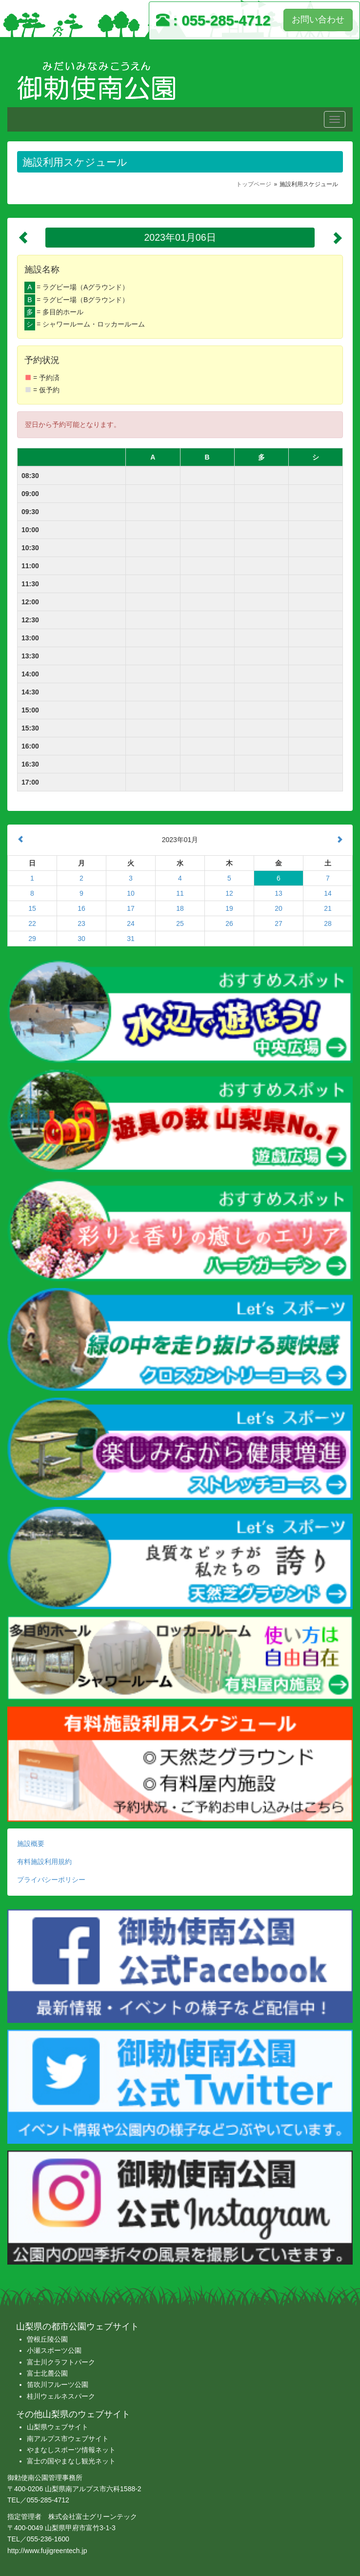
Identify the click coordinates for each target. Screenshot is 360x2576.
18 (180, 908)
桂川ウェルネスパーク (61, 2396)
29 (32, 938)
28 (328, 923)
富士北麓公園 (47, 2373)
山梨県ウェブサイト (57, 2427)
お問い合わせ (318, 19)
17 (131, 908)
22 (32, 923)
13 (278, 893)
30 (81, 938)
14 (328, 893)
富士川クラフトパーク (61, 2362)
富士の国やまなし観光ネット (71, 2461)
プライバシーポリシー (51, 1880)
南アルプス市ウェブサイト (68, 2438)
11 (180, 893)
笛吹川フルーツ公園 (57, 2384)
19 (229, 908)
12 (229, 893)
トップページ (253, 184)
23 (81, 923)
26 (229, 923)
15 (32, 908)
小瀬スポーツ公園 (54, 2350)
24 (131, 923)
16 (81, 908)
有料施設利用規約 (44, 1861)
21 (328, 908)
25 (180, 923)
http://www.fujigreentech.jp (47, 2551)
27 (278, 923)
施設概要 (30, 1843)
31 (131, 938)
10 (131, 893)
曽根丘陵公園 (47, 2339)
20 (278, 908)
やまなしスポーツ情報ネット (71, 2450)
